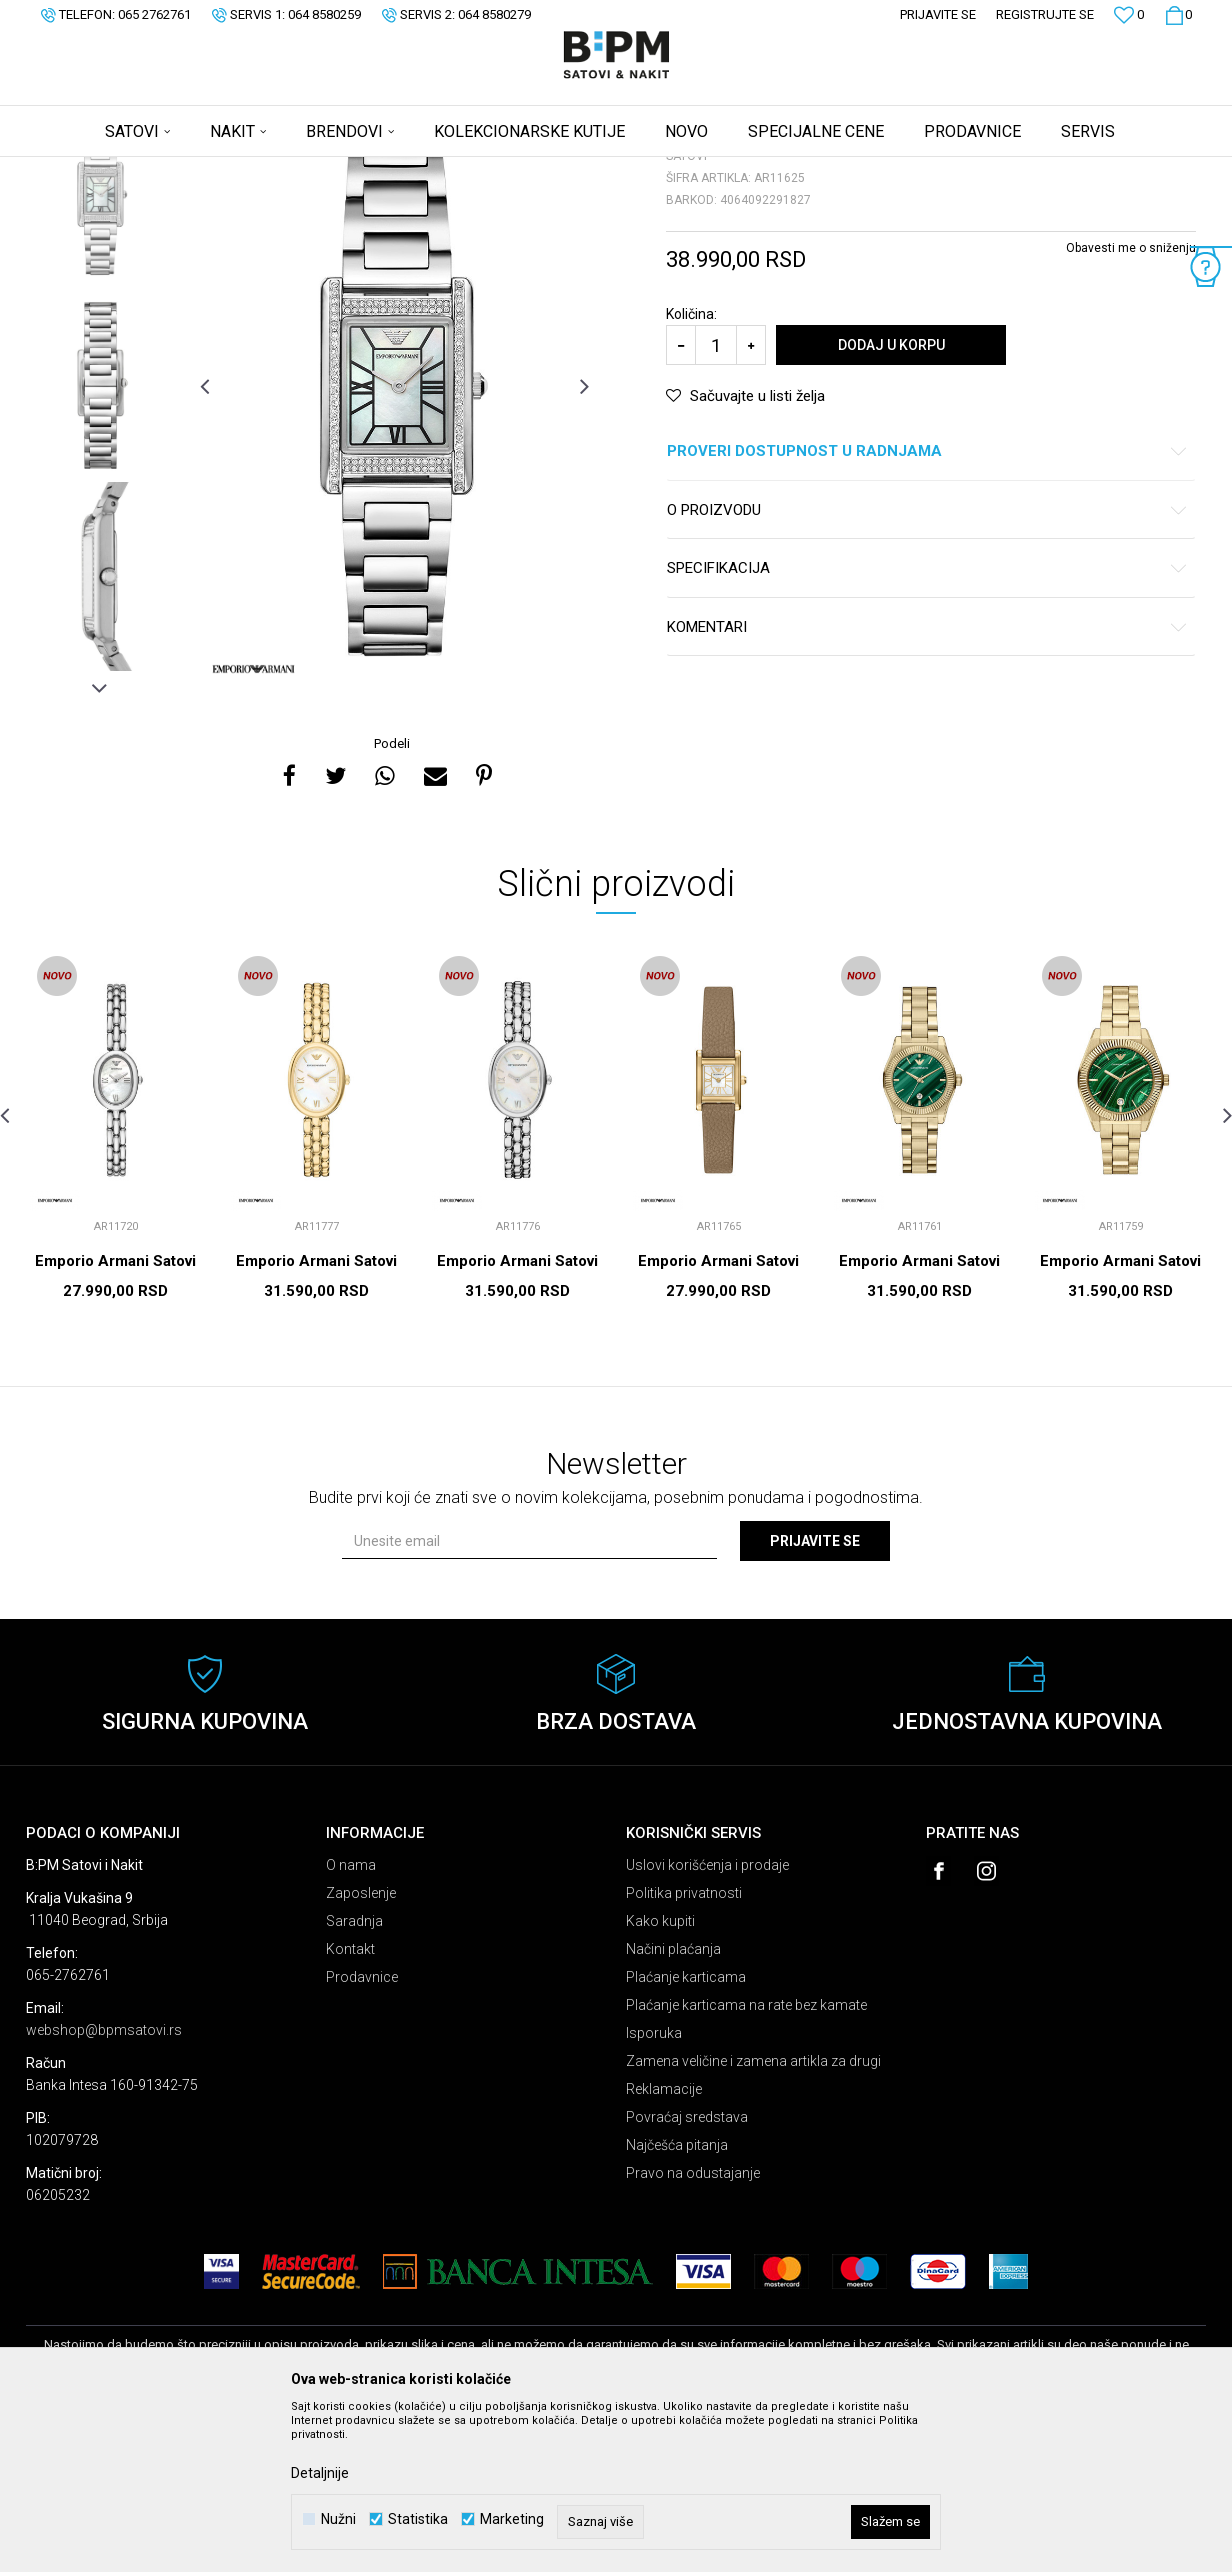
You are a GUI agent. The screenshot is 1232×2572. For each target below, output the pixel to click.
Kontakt (350, 2106)
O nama (351, 2022)
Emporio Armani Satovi (115, 1418)
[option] (100, 351)
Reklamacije (664, 2246)
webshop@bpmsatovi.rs (104, 2187)
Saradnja (354, 2078)
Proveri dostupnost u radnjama (927, 608)
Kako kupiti (660, 2078)
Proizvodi (168, 170)
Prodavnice (362, 2134)
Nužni (338, 2519)
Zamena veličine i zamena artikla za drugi (753, 2218)
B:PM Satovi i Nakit (77, 170)
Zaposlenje (361, 2050)
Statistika (418, 2519)
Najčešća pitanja (677, 2302)
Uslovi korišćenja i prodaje (707, 2022)
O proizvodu (927, 667)
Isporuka (654, 2190)
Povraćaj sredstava (687, 2274)
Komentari (927, 784)
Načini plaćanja (673, 2106)
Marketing (512, 2519)
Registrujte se (1045, 14)
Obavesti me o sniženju (1131, 405)
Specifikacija (927, 725)
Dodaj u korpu (891, 502)
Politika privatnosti (684, 2050)
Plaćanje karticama (686, 2134)
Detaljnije (320, 2473)
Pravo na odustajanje (693, 2330)
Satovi (226, 170)
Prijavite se (815, 1698)
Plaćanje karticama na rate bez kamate (746, 2162)
